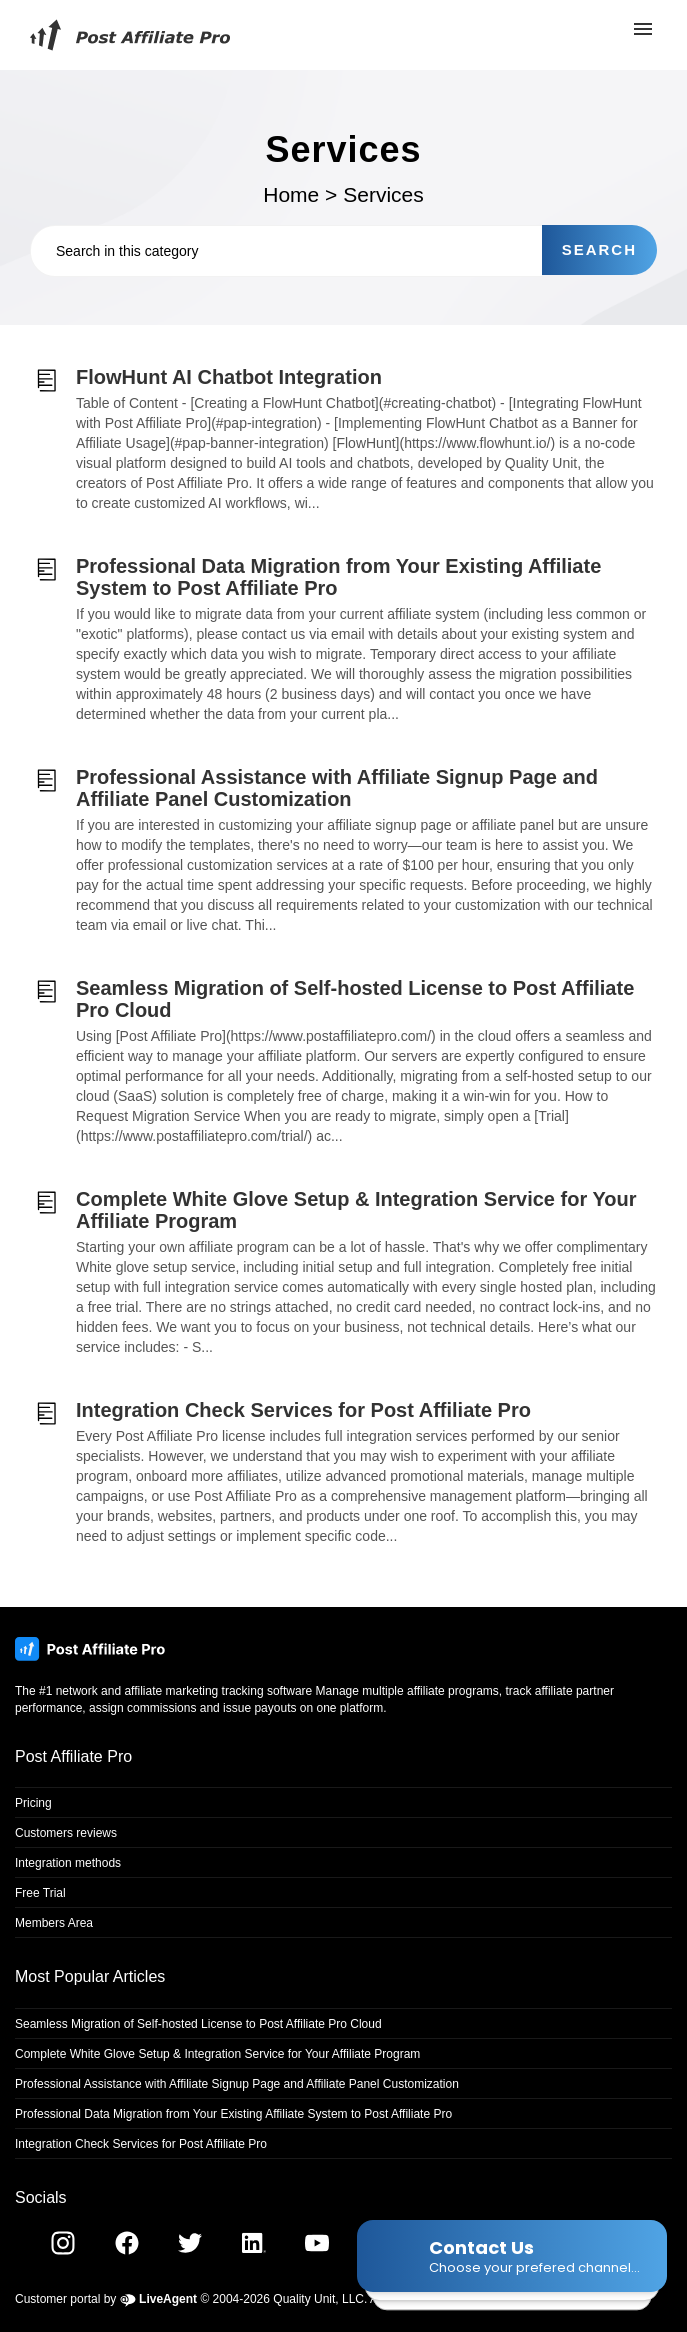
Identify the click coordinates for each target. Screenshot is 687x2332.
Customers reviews (66, 1833)
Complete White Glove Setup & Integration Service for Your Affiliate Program (217, 2054)
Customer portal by (106, 2299)
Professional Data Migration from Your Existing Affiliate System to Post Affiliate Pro (233, 2114)
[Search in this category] (286, 251)
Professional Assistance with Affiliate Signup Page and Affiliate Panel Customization (237, 2084)
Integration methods (68, 1863)
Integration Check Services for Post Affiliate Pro (141, 2144)
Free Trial (40, 1893)
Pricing (33, 1803)
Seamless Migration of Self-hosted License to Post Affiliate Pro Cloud (198, 2024)
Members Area (54, 1923)
